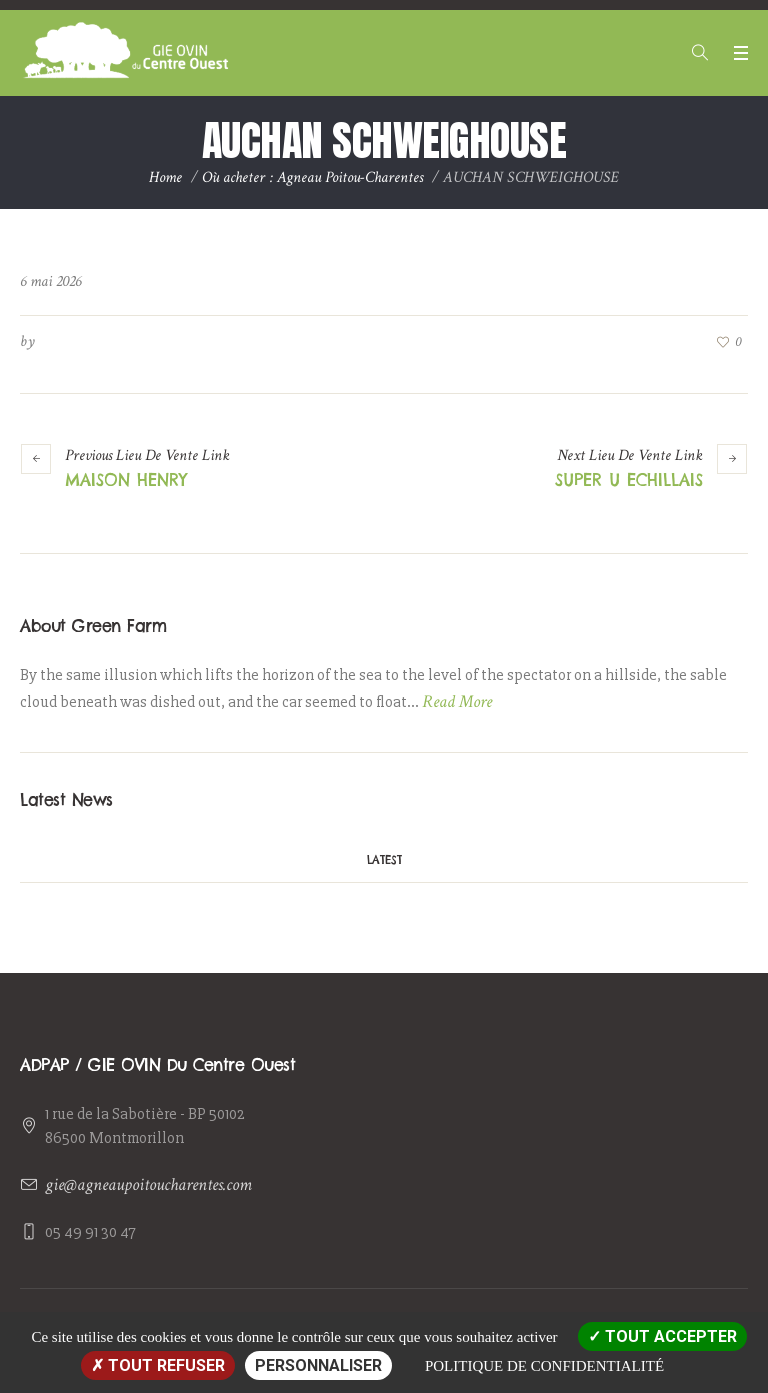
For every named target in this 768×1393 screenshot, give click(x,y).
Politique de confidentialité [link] (544, 1366)
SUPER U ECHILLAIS (629, 480)
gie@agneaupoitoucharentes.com (148, 1184)
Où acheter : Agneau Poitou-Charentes (312, 177)
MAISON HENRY (126, 480)
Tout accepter (662, 1336)
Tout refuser (158, 1365)
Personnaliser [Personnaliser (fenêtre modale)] (318, 1365)
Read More (457, 701)
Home (165, 177)
